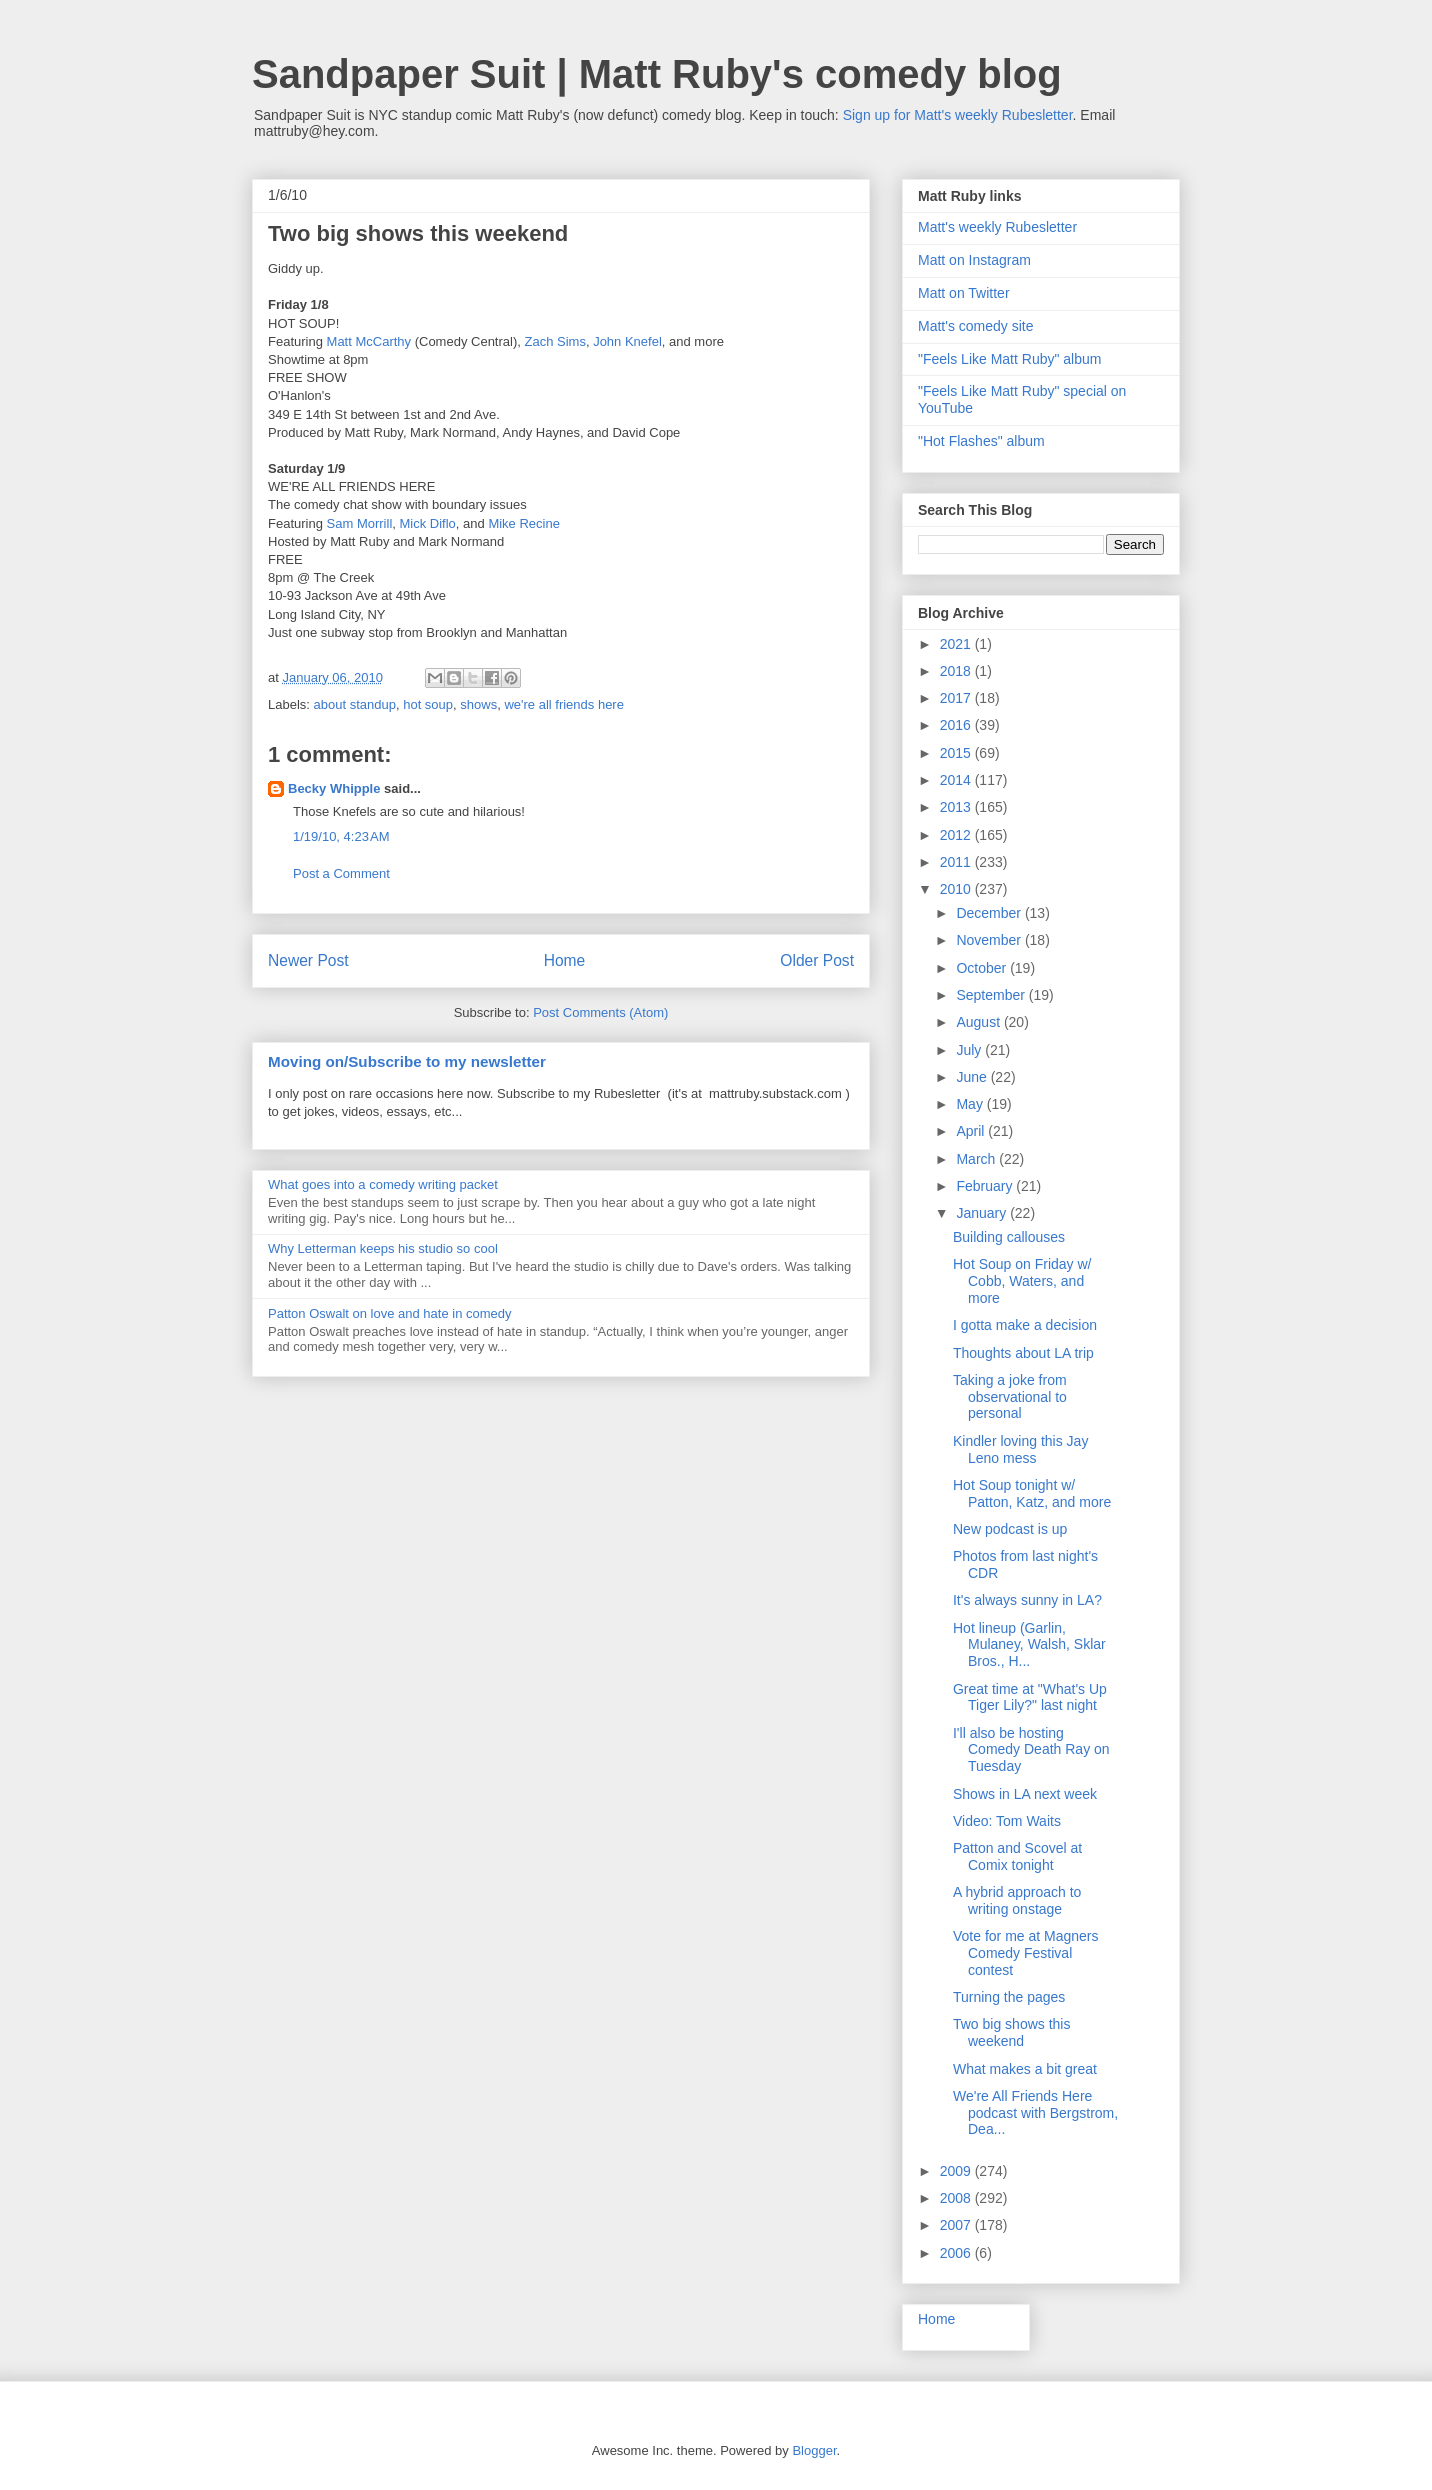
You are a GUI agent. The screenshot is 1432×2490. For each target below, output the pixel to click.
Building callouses (1009, 1237)
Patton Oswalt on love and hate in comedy (390, 1313)
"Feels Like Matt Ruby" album (1009, 359)
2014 (957, 780)
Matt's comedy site (976, 326)
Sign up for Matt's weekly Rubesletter (958, 115)
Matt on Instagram (974, 260)
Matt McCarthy (369, 341)
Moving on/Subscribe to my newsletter (407, 1061)
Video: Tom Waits (1007, 1821)
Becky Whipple (334, 788)
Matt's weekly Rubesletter (997, 227)
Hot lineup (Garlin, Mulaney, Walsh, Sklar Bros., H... (1029, 1645)
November (990, 940)
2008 (957, 2198)
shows (478, 704)
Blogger (814, 2450)
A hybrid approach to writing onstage (1017, 1900)
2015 (957, 753)
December (990, 913)
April (972, 1131)
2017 (957, 698)
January (983, 1213)
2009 (957, 2171)
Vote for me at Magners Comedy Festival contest (1026, 1953)
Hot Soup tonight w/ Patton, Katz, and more (1032, 1493)
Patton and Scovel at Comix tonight (1017, 1856)
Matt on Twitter (964, 293)
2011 (957, 862)
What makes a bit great (1025, 2069)
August (979, 1022)
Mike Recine (524, 523)
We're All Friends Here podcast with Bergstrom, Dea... (1035, 2113)
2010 (957, 889)
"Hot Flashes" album (981, 441)
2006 (957, 2253)
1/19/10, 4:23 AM (341, 836)
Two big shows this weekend (1012, 2032)
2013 (957, 807)
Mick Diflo (428, 523)
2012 (957, 835)
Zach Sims (554, 341)
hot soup (428, 704)
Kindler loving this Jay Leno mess (1020, 1449)
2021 (957, 644)
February (986, 1186)
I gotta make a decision (1025, 1325)
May (971, 1104)
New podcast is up (1010, 1529)
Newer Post (308, 960)
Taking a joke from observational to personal (1010, 1397)
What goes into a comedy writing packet (383, 1184)
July (970, 1050)
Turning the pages (1009, 1997)
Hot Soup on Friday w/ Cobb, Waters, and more (1022, 1281)
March (977, 1159)
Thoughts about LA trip (1023, 1353)
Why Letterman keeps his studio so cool (383, 1248)
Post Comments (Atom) (600, 1012)
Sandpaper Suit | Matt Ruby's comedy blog (657, 74)
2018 (957, 671)
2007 (957, 2225)
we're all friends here (564, 704)
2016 (957, 725)
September (992, 995)
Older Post (817, 960)
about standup (355, 704)
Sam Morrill (360, 523)
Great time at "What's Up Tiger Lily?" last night (1030, 1697)
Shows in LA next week (1025, 1794)
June (973, 1077)
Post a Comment (341, 873)
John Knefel (627, 341)
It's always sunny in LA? (1027, 1600)
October (983, 968)
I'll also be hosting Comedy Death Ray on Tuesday (1031, 1750)
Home (565, 960)
